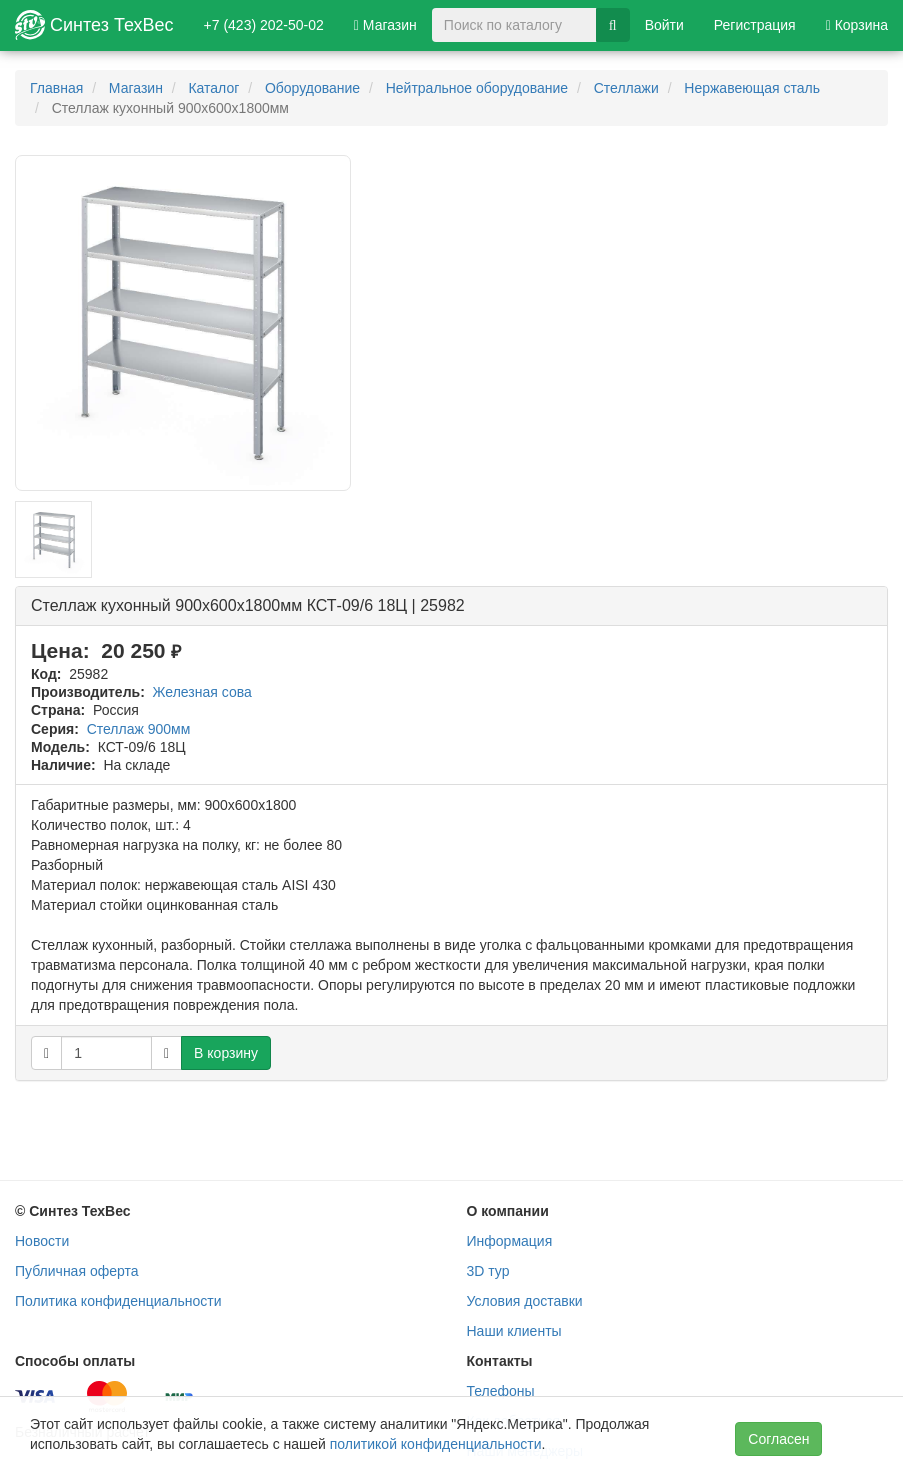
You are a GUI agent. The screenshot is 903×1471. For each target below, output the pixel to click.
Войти (664, 25)
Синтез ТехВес (94, 25)
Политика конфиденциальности (118, 1301)
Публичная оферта (77, 1271)
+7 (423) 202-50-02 (264, 25)
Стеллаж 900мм (139, 729)
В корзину (226, 1053)
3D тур (488, 1271)
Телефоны (501, 1391)
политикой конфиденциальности (436, 1444)
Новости (42, 1241)
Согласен (778, 1439)
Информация (510, 1241)
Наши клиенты (514, 1331)
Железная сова (202, 692)
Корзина (857, 25)
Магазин (385, 25)
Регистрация (755, 25)
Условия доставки (525, 1301)
